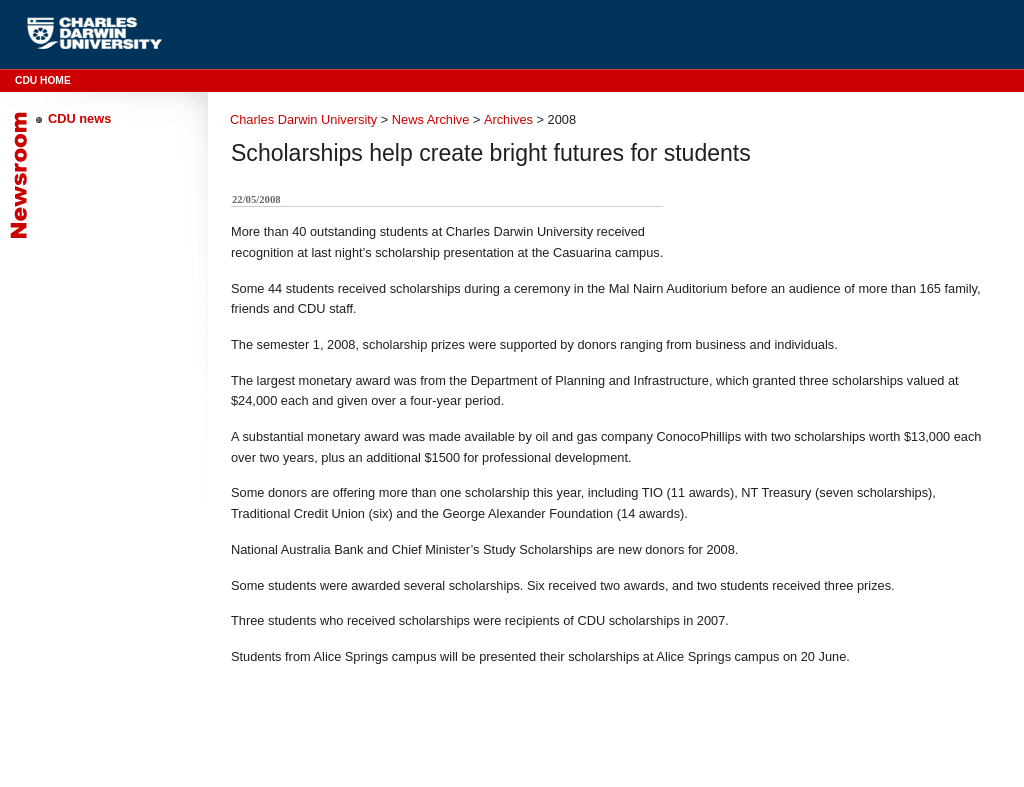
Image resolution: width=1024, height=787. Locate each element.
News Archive (431, 119)
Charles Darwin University (303, 119)
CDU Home (43, 80)
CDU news (79, 118)
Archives (508, 119)
